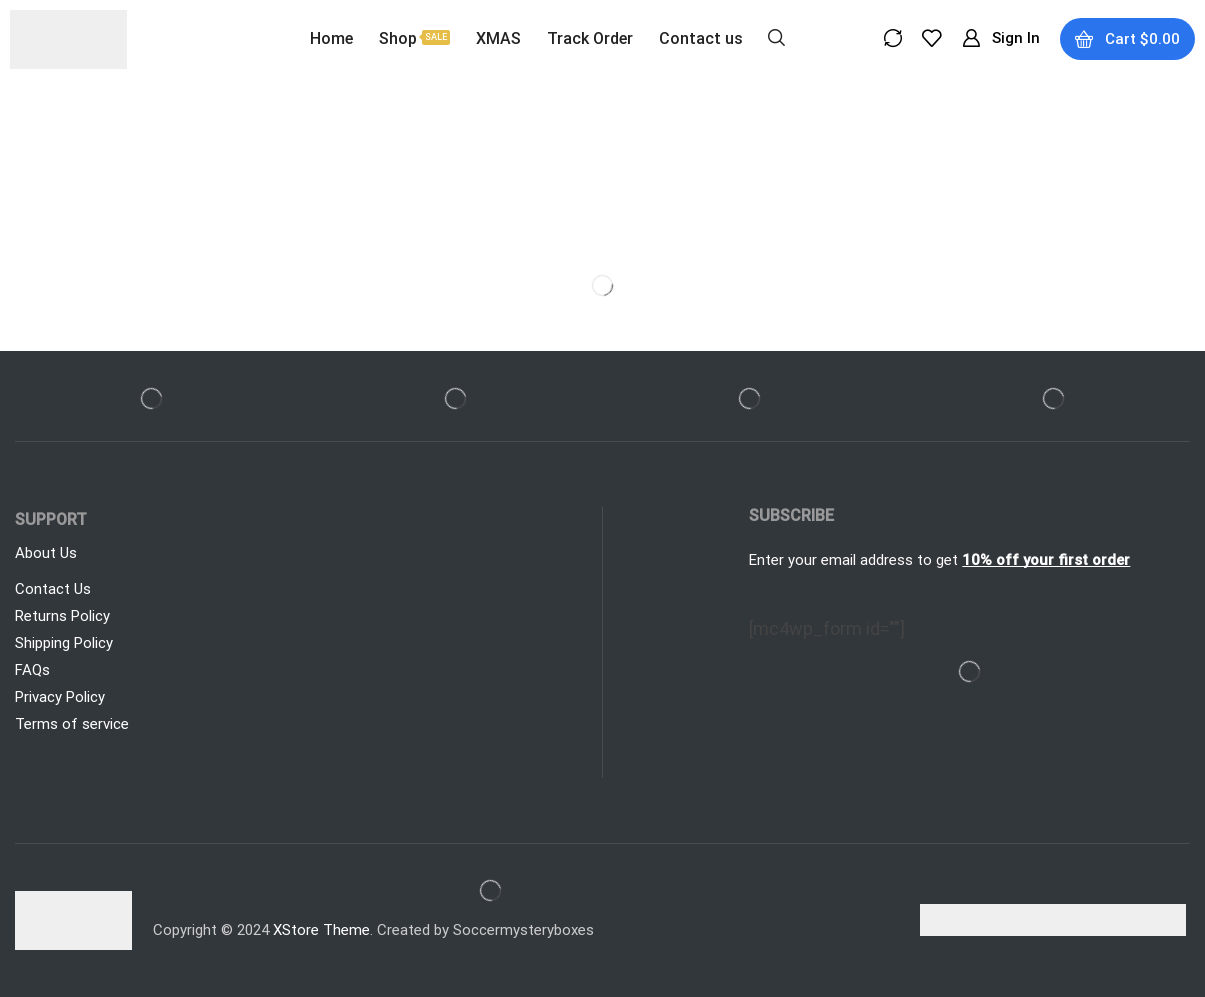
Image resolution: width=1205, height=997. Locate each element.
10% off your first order (1046, 560)
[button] (776, 36)
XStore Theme (321, 930)
